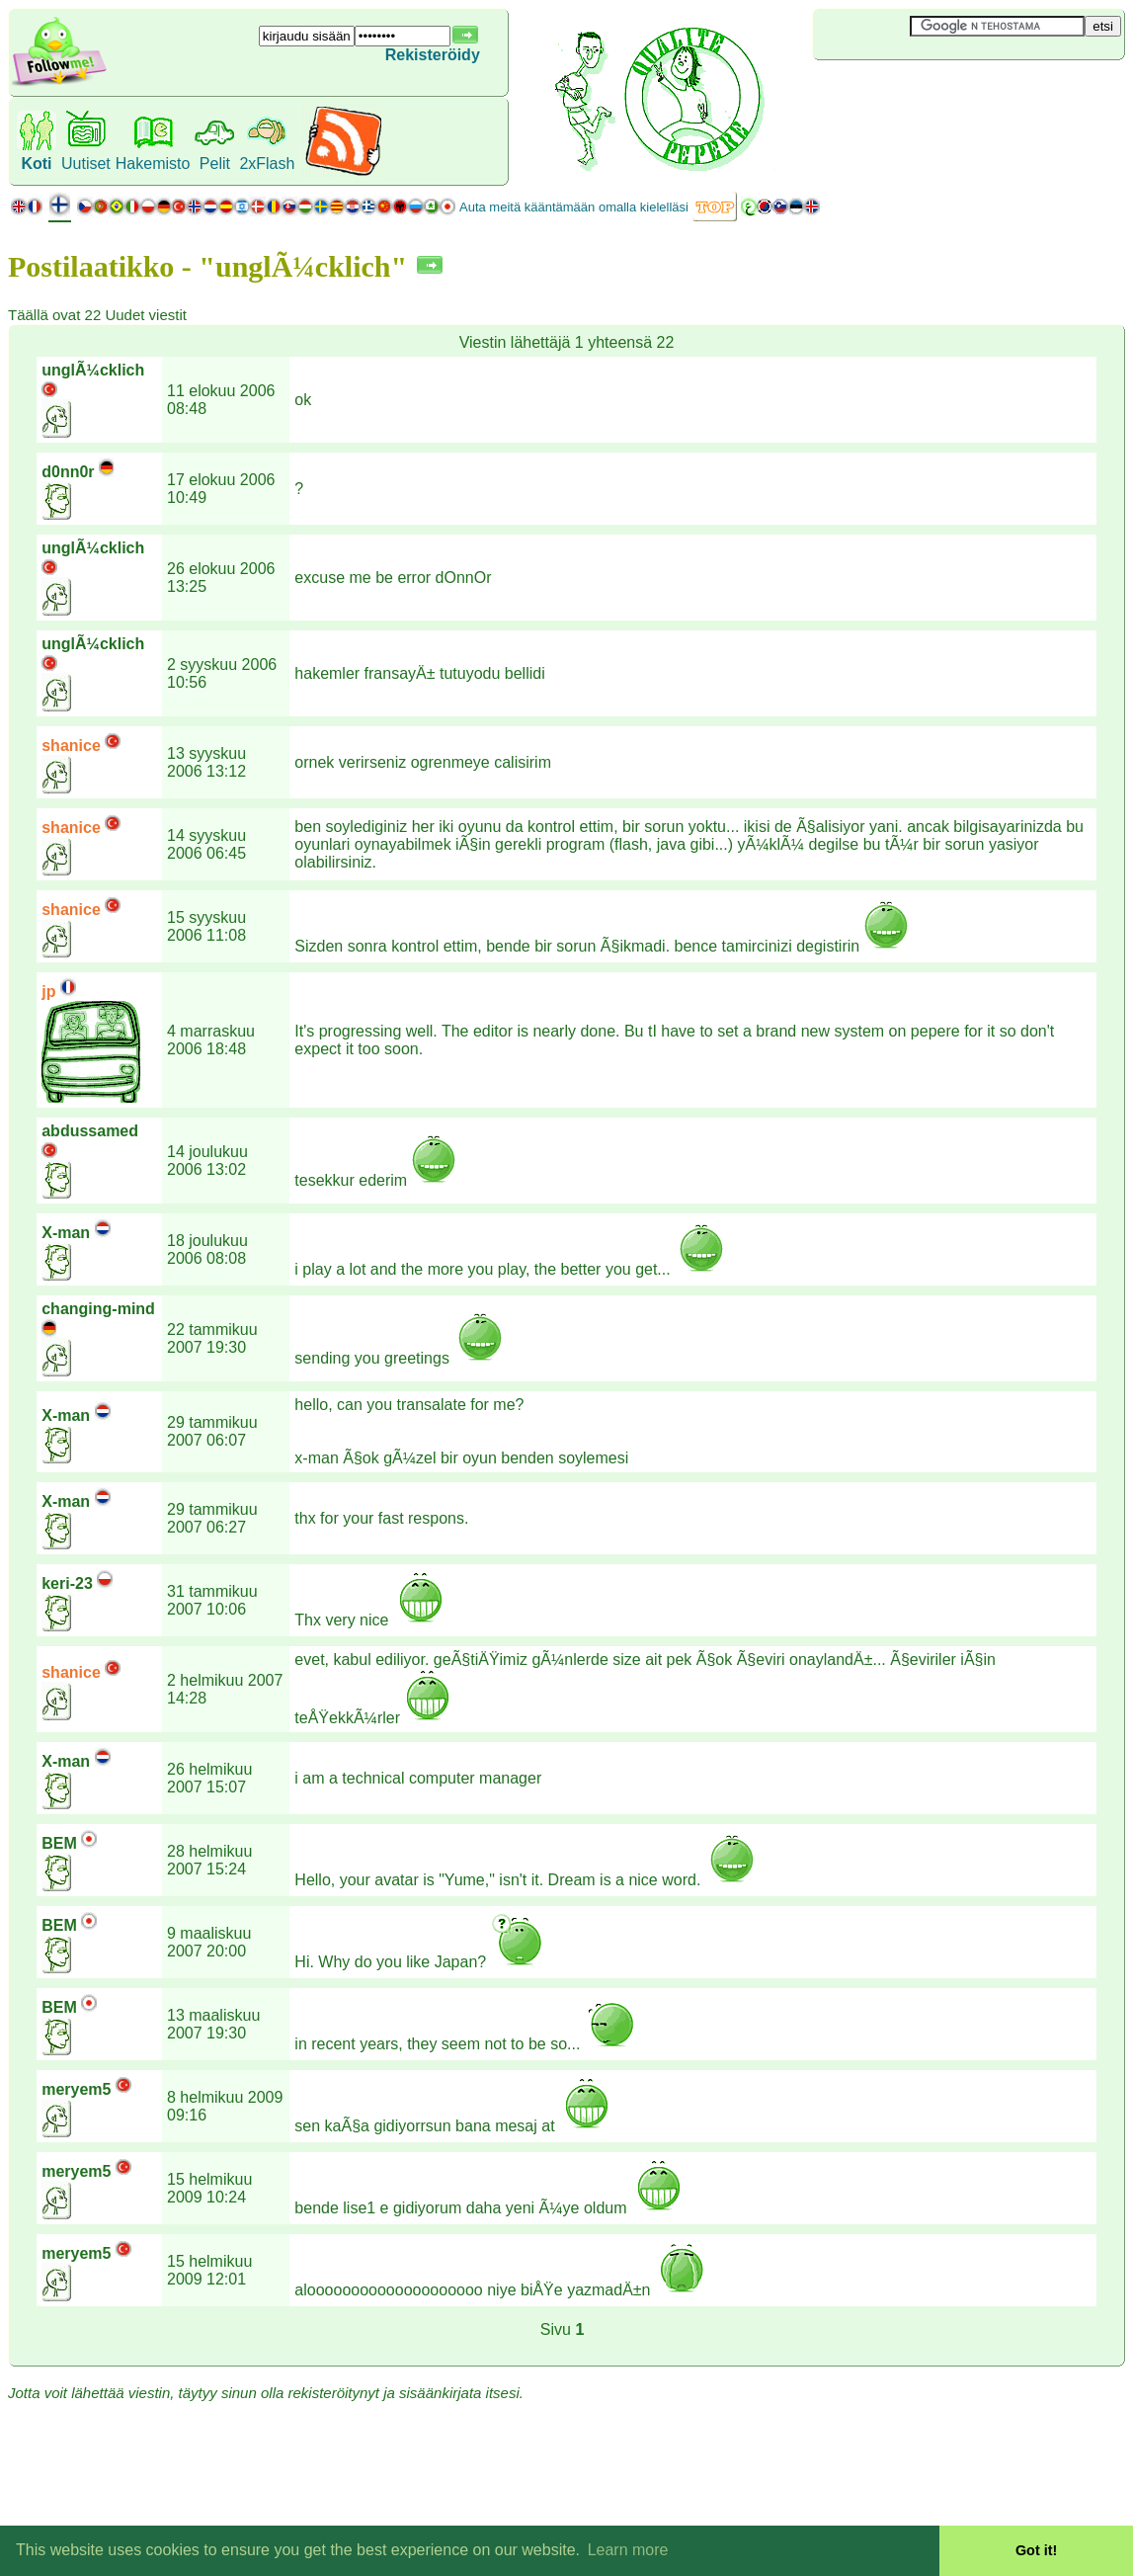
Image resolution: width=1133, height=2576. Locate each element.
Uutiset (86, 163)
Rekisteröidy (432, 54)
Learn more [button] (628, 2549)
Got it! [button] (1036, 2550)
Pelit (215, 163)
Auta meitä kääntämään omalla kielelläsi (573, 207)
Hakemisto (153, 163)
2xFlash (266, 163)
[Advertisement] (930, 93)
